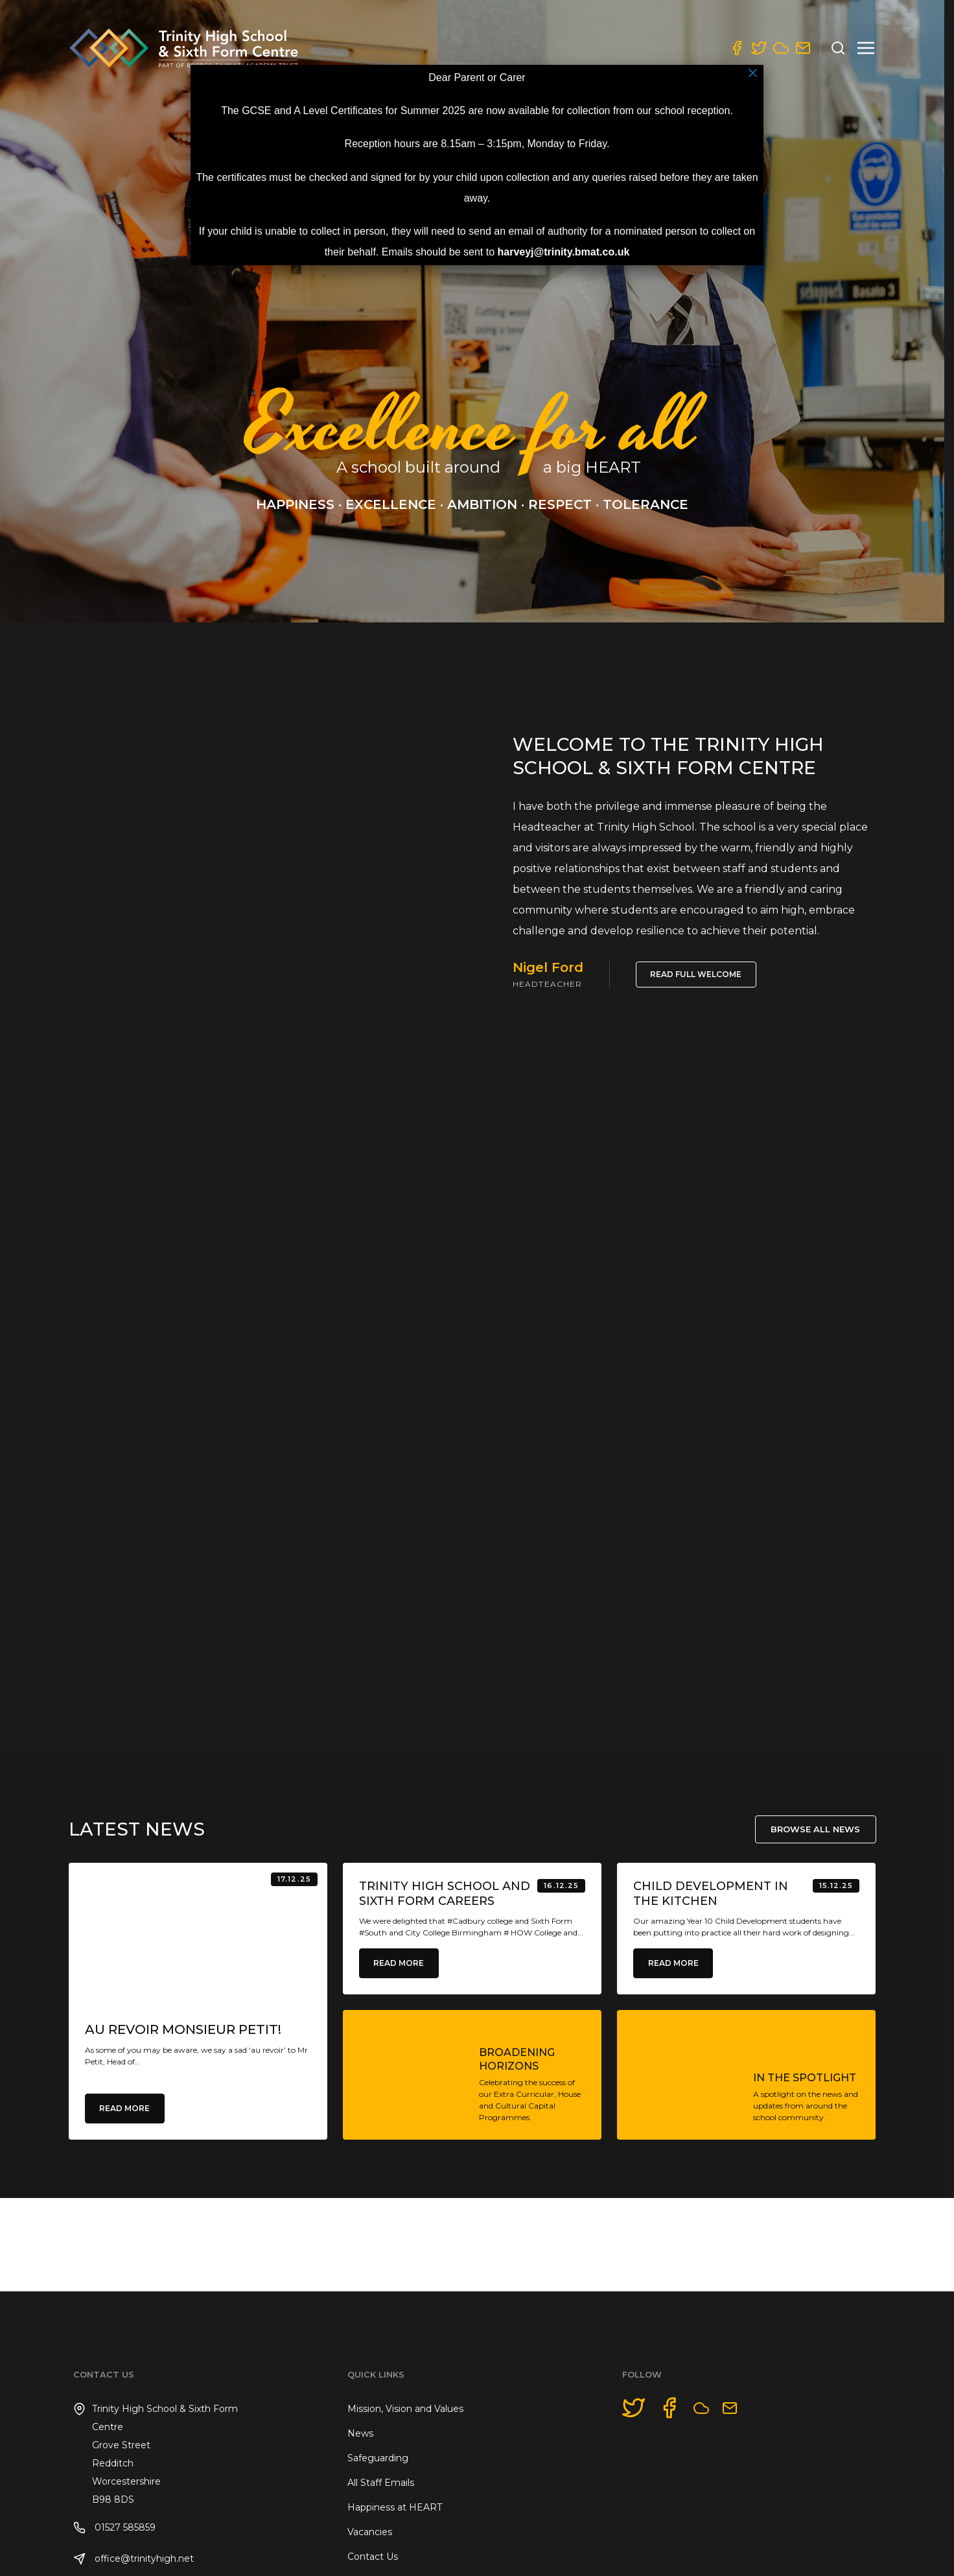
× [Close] (753, 72)
